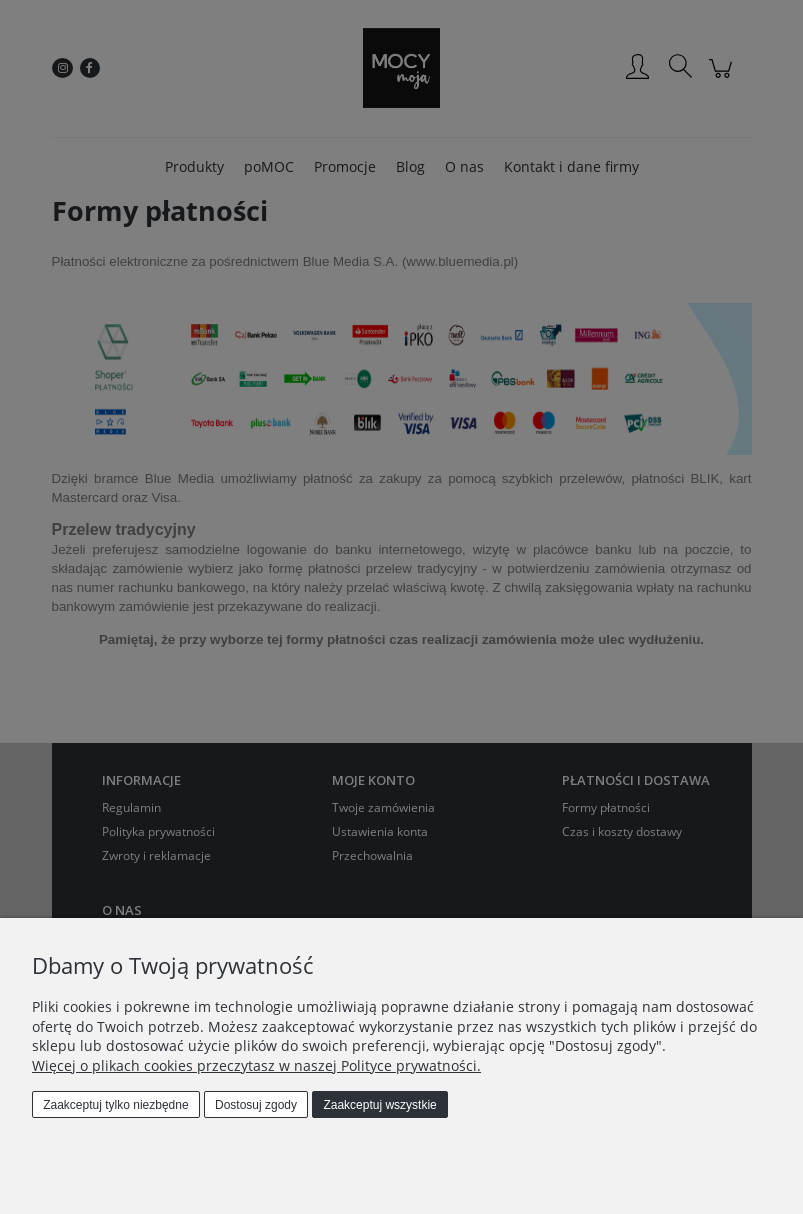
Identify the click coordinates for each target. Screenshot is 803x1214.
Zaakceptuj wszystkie (379, 1105)
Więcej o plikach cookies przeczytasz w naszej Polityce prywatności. (256, 1065)
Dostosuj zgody (256, 1105)
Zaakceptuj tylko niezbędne (115, 1105)
